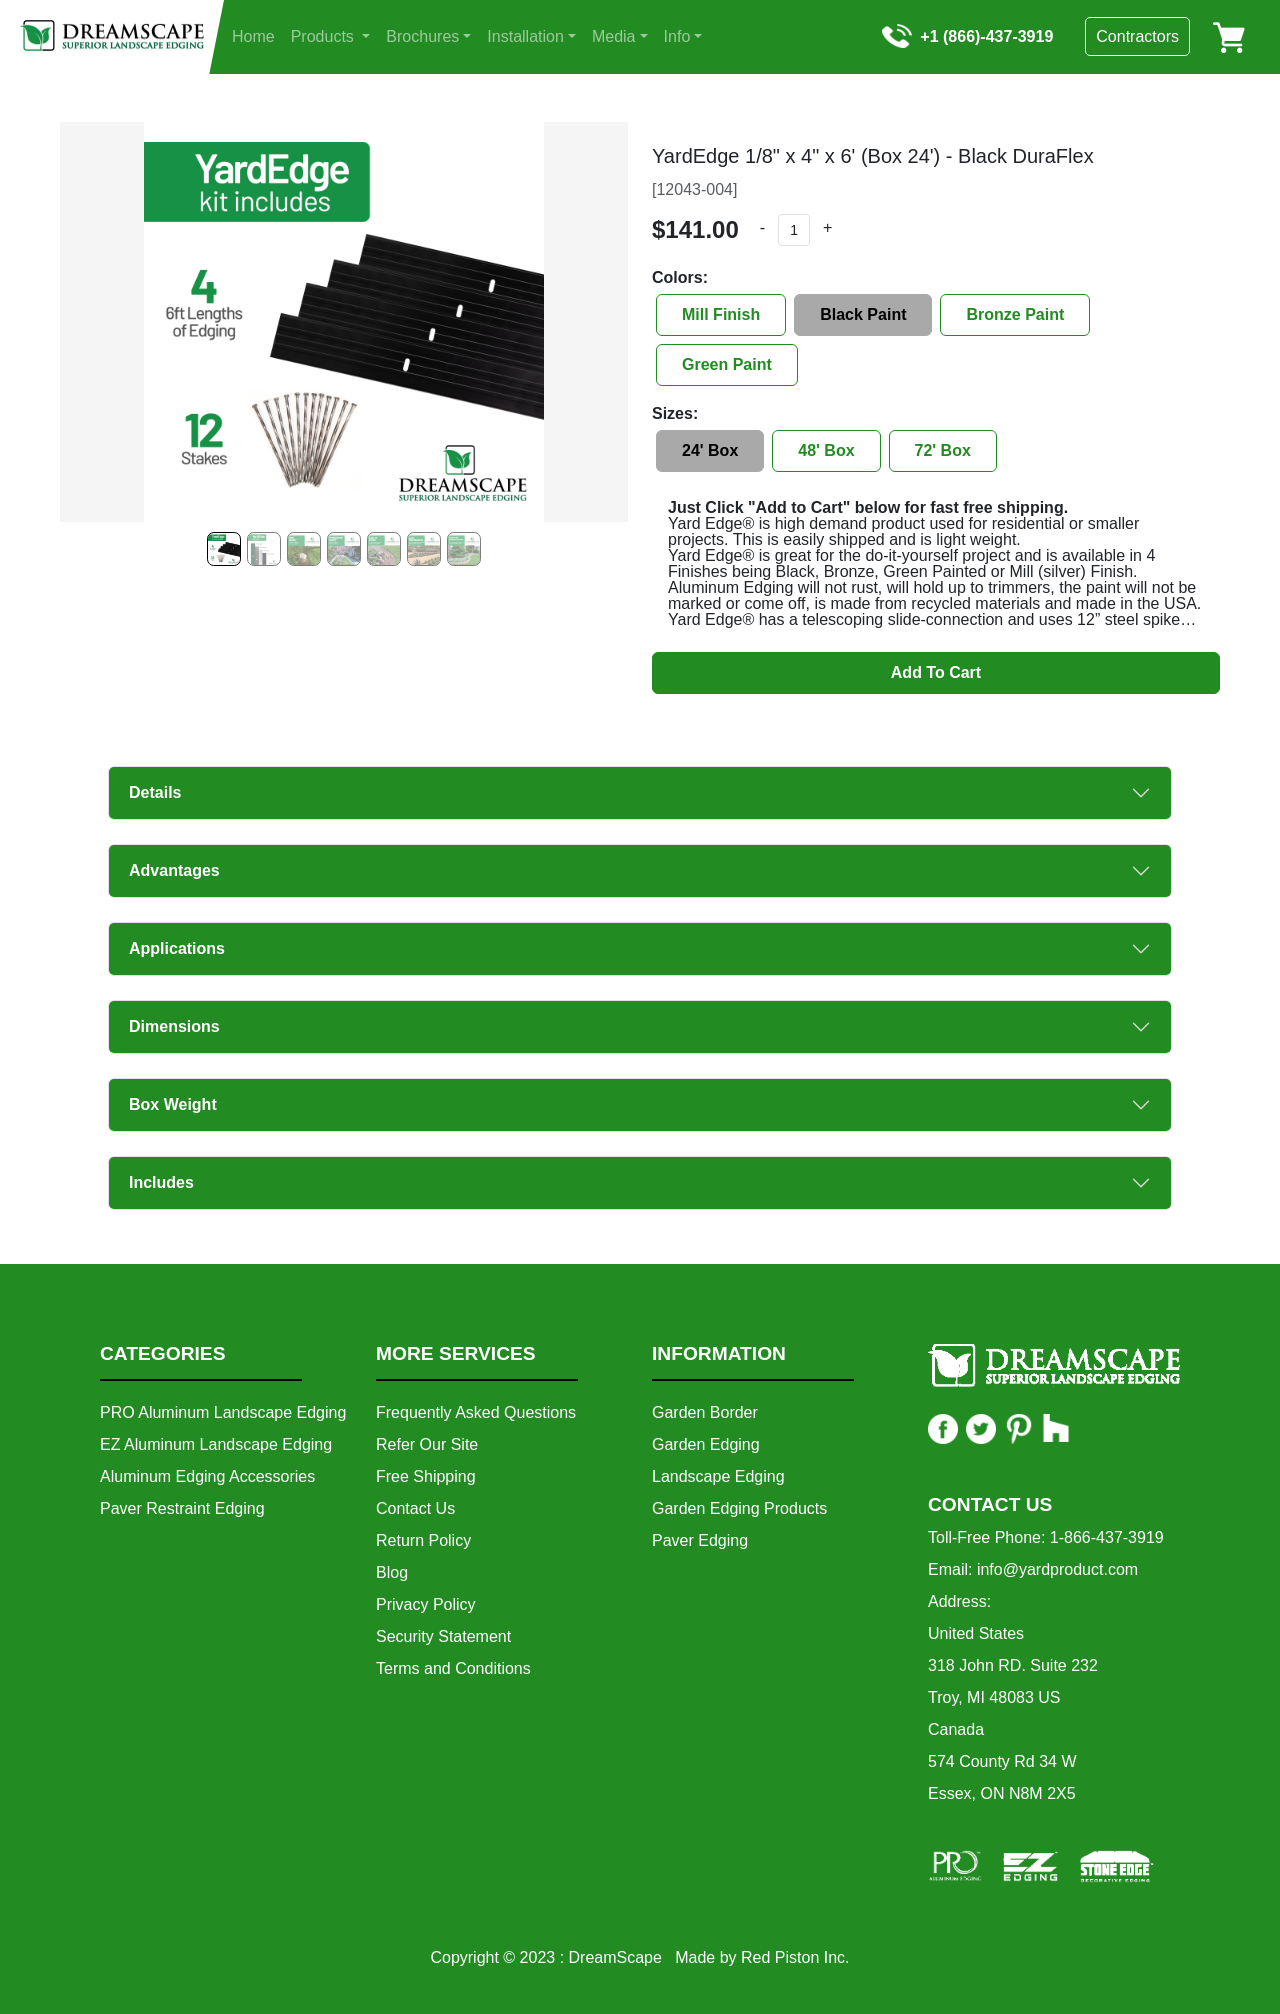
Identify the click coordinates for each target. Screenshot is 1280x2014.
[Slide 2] (304, 549)
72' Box (943, 450)
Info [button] (677, 36)
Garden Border (705, 1412)
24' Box (710, 450)
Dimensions (174, 1026)
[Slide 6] (464, 549)
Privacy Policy (426, 1604)
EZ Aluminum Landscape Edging (216, 1444)
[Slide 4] (384, 549)
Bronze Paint (1015, 314)
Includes (161, 1182)
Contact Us (415, 1508)
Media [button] (614, 36)
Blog (392, 1572)
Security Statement (443, 1636)
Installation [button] (525, 36)
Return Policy (423, 1540)
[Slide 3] (344, 549)
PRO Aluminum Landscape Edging (223, 1412)
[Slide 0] (224, 549)
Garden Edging (706, 1444)
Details (155, 792)
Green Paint (727, 364)
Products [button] (325, 36)
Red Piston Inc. (795, 1957)
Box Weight (173, 1104)
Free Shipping (426, 1476)
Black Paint (863, 314)
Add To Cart (936, 672)
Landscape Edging (718, 1476)
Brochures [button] (422, 36)
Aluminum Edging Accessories (207, 1476)
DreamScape (615, 1957)
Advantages (174, 870)
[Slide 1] (264, 549)
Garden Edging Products (739, 1508)
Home (253, 36)
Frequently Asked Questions (476, 1412)
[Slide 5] (424, 549)
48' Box (826, 450)
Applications (177, 948)
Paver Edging (700, 1540)
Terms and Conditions (453, 1668)
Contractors (1137, 36)
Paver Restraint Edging (182, 1508)
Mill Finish (721, 314)
